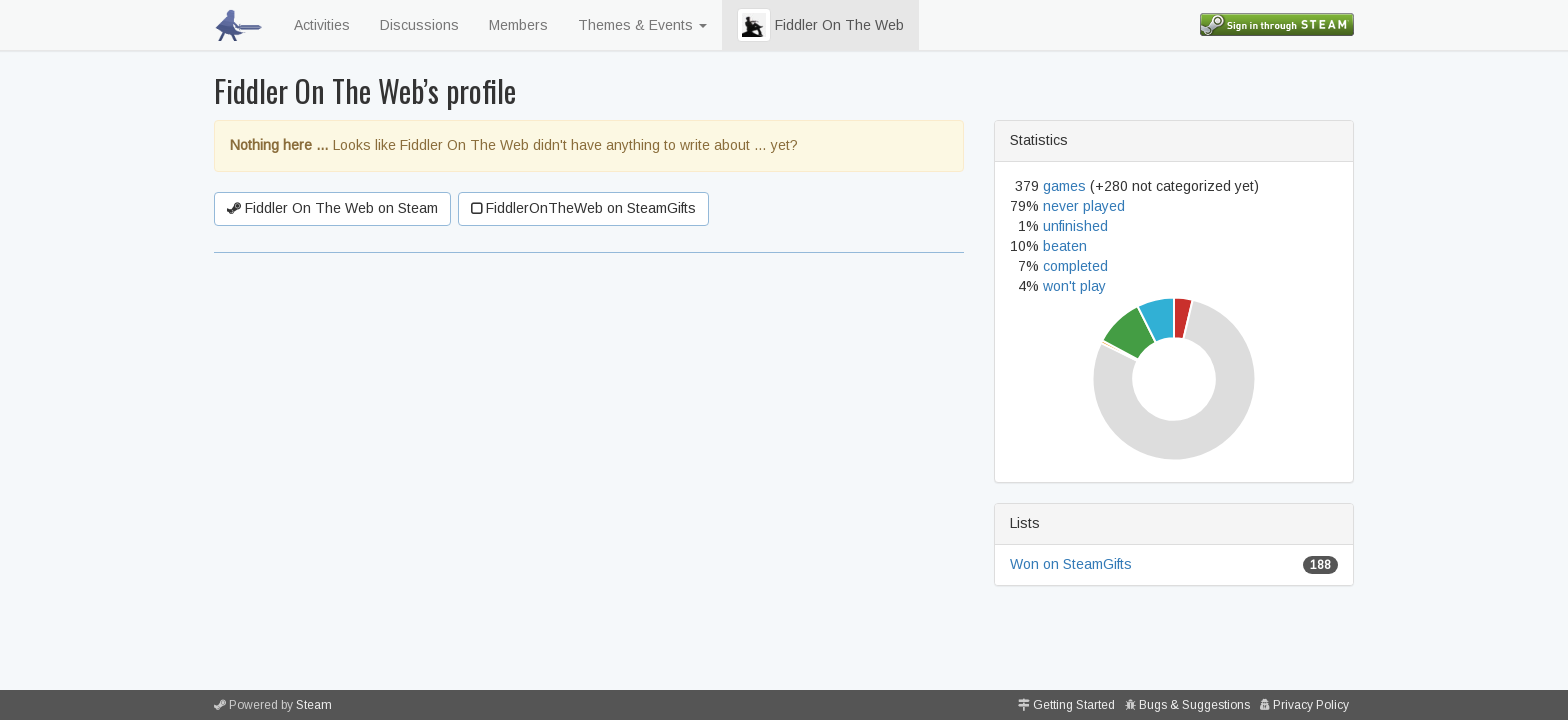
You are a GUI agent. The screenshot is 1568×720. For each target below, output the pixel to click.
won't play (1074, 286)
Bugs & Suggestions (1194, 705)
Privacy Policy (1311, 705)
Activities (322, 25)
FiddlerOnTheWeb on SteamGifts (583, 208)
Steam (314, 705)
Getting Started (1074, 705)
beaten (1065, 246)
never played (1084, 206)
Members (518, 25)
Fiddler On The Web (820, 25)
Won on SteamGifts (1071, 564)
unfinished (1075, 226)
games (1064, 186)
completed (1075, 266)
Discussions (419, 25)
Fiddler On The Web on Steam (332, 208)
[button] (754, 25)
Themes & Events (642, 25)
